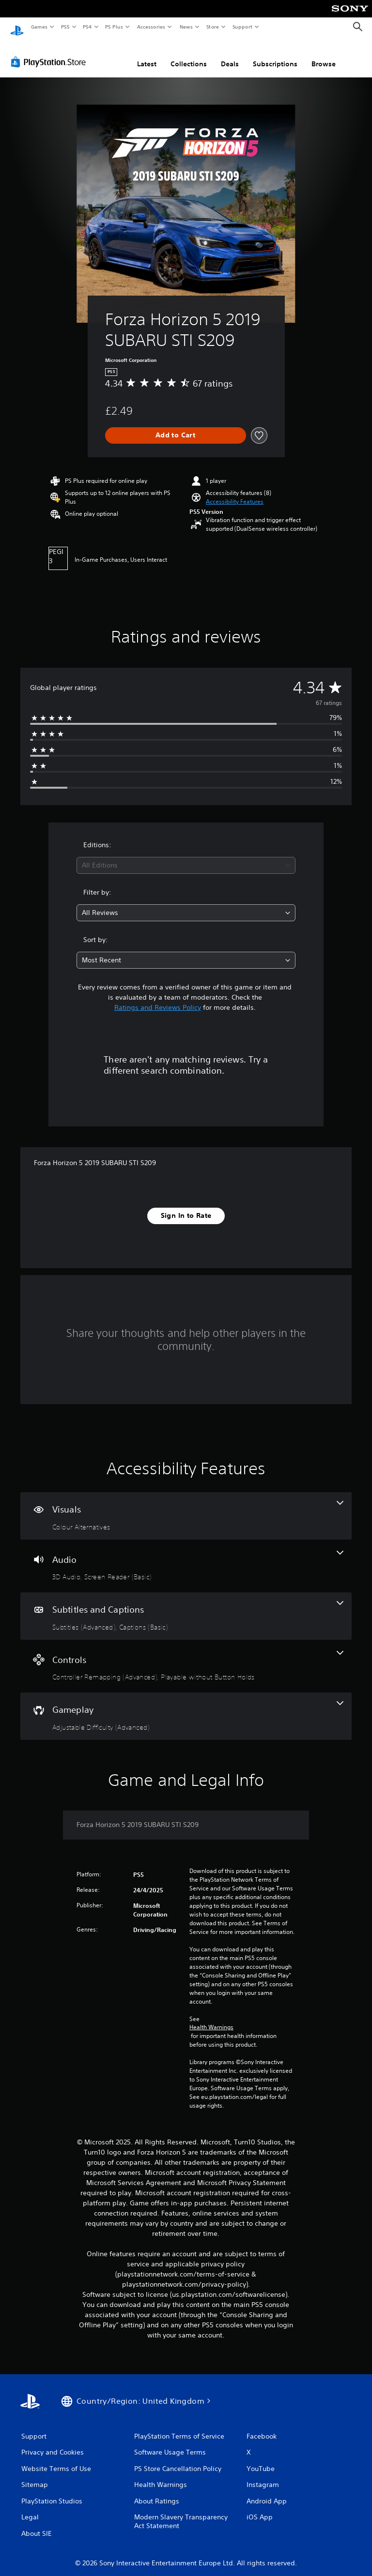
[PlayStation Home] (17, 27)
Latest (146, 54)
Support (242, 26)
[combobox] (186, 856)
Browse (323, 54)
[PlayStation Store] (50, 52)
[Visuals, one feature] (186, 1506)
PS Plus (114, 26)
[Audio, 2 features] (186, 1557)
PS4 (87, 26)
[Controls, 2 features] (186, 1657)
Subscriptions (275, 54)
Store (212, 26)
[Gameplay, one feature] (186, 1707)
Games (39, 26)
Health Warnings (211, 2018)
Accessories (151, 26)
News (186, 26)
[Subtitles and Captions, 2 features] (186, 1607)
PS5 (65, 26)
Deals (230, 54)
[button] (235, 492)
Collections (188, 54)
